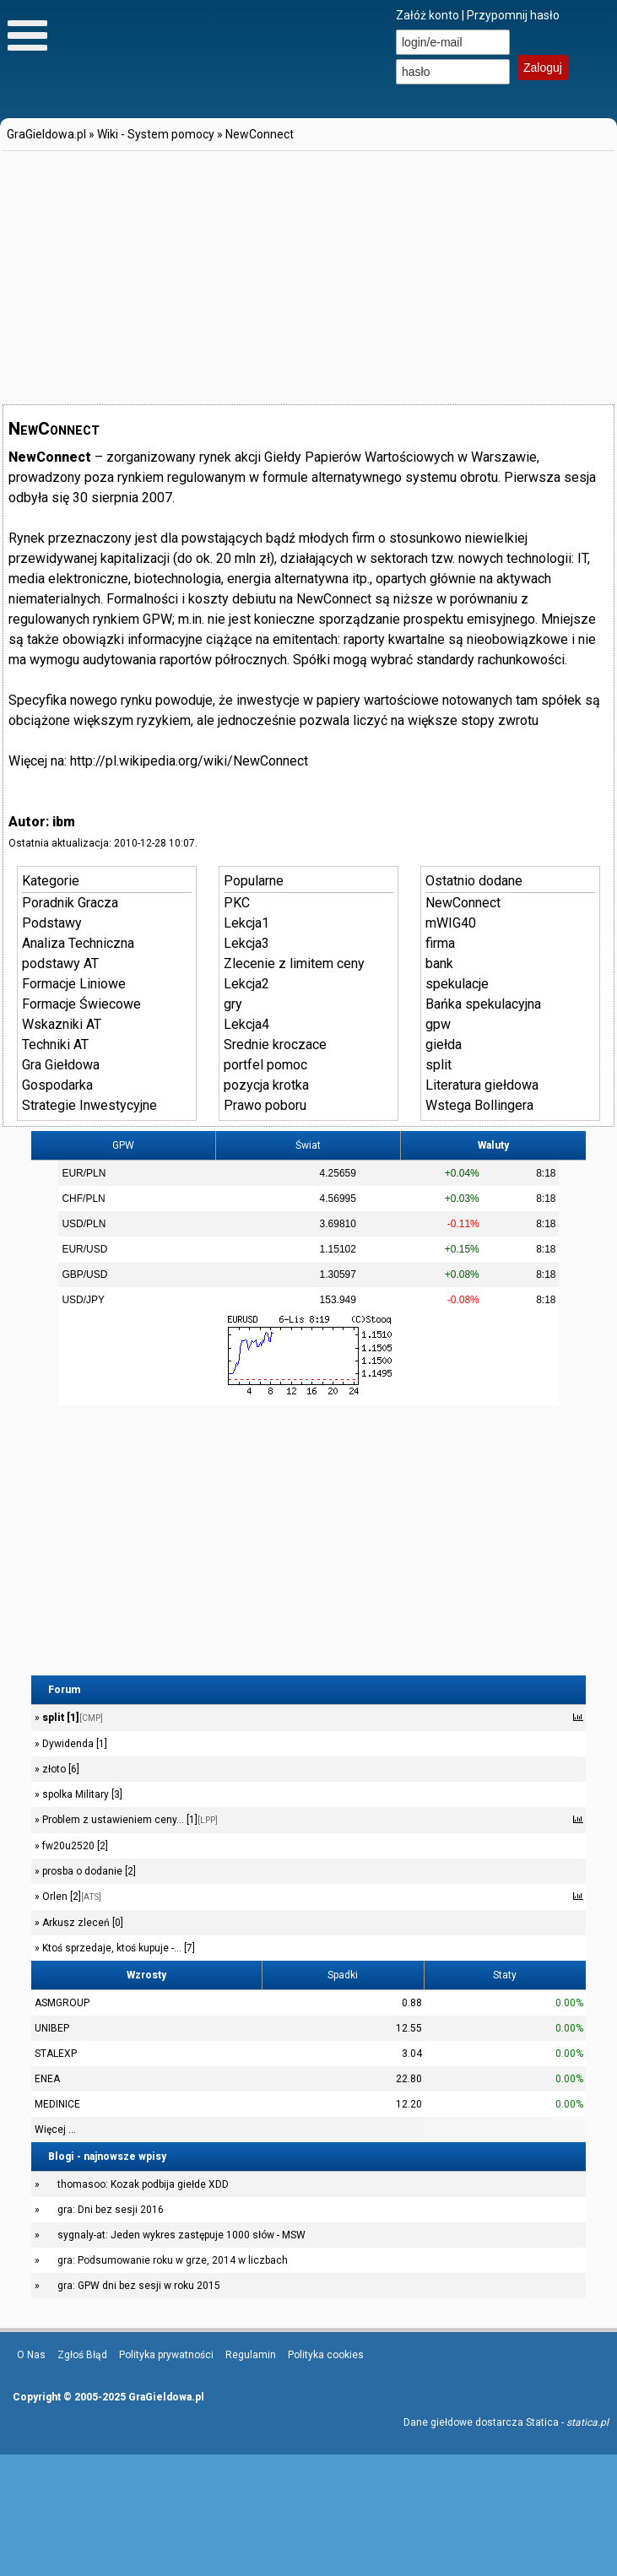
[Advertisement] (230, 272)
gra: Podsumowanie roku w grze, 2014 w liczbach (172, 2260)
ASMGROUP (62, 2003)
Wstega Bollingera (479, 1105)
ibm (63, 822)
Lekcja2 (246, 984)
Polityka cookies (326, 2355)
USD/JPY (83, 1300)
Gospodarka (57, 1085)
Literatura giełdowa (482, 1085)
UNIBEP (52, 2028)
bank (439, 963)
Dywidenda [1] (73, 1744)
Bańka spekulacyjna (483, 1004)
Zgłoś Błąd (82, 2355)
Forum (64, 1690)
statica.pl (587, 2422)
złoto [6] (59, 1769)
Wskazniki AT (61, 1024)
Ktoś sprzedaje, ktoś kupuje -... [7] (117, 1948)
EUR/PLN (84, 1173)
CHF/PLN (83, 1198)
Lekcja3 (246, 943)
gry (233, 1004)
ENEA (47, 2079)
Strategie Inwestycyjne (89, 1105)
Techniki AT (55, 1044)
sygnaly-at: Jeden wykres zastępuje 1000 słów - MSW (181, 2235)
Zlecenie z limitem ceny (294, 963)
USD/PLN (84, 1224)
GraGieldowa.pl (46, 134)
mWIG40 (450, 923)
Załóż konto (427, 15)
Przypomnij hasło (513, 15)
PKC (237, 903)
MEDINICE (57, 2104)
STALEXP (56, 2053)
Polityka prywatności (166, 2355)
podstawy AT (60, 963)
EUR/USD (84, 1249)
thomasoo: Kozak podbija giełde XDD (143, 2184)
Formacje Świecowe (81, 1004)
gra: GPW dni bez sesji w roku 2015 (138, 2286)
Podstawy (52, 923)
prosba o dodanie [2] (88, 1871)
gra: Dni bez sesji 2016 (110, 2210)
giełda (443, 1044)
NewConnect (259, 134)
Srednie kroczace (275, 1044)
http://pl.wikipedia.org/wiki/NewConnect (189, 761)
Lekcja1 (246, 923)
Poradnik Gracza (70, 903)
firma (440, 943)
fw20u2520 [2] (74, 1846)
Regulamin (250, 2355)
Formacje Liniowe (74, 984)
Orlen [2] (70, 1896)
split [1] (71, 1718)
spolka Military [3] (81, 1794)
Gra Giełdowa (61, 1065)
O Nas (31, 2355)
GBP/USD (84, 1274)
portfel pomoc (265, 1065)
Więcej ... (55, 2129)
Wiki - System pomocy (155, 134)
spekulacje (457, 984)
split (438, 1065)
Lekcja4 (246, 1024)
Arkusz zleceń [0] (81, 1923)
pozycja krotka (266, 1085)
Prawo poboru (265, 1105)
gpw (438, 1024)
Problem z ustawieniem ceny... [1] (129, 1820)
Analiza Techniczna (78, 943)
